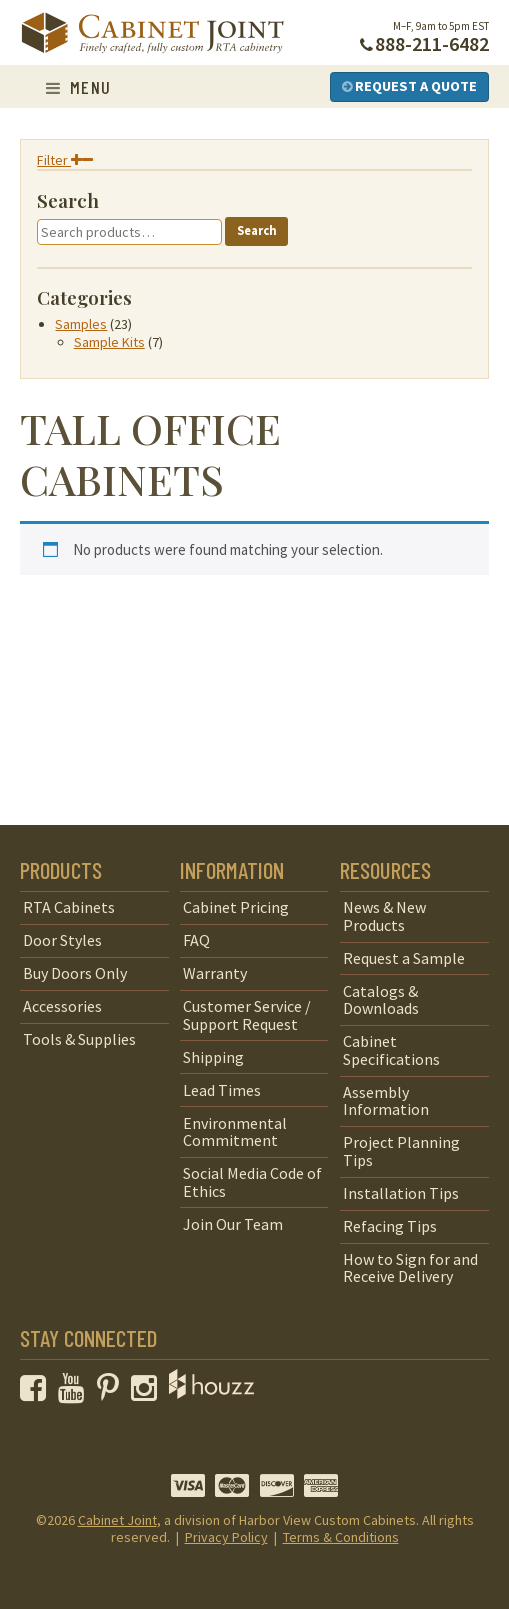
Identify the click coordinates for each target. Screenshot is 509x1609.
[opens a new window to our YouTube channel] (75, 1393)
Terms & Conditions (341, 1537)
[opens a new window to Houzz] (211, 1393)
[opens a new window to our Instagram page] (148, 1393)
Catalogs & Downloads (381, 1000)
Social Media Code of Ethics (252, 1182)
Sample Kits (109, 342)
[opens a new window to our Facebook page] (37, 1393)
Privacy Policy (226, 1537)
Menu (79, 87)
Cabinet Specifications (391, 1050)
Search (257, 230)
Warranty (215, 973)
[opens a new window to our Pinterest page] (112, 1393)
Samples (81, 324)
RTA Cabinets (69, 907)
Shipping (213, 1057)
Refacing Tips (390, 1226)
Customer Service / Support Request (247, 1015)
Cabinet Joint (117, 1520)
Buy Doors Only (75, 973)
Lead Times (222, 1090)
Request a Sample (404, 958)
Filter (65, 160)
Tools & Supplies (79, 1039)
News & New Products (384, 916)
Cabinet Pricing (236, 907)
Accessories (62, 1006)
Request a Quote (409, 86)
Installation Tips (401, 1193)
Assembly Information (386, 1101)
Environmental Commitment (235, 1132)
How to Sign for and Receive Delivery (410, 1268)
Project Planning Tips (401, 1151)
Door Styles (62, 940)
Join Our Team (233, 1224)
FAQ (196, 940)
